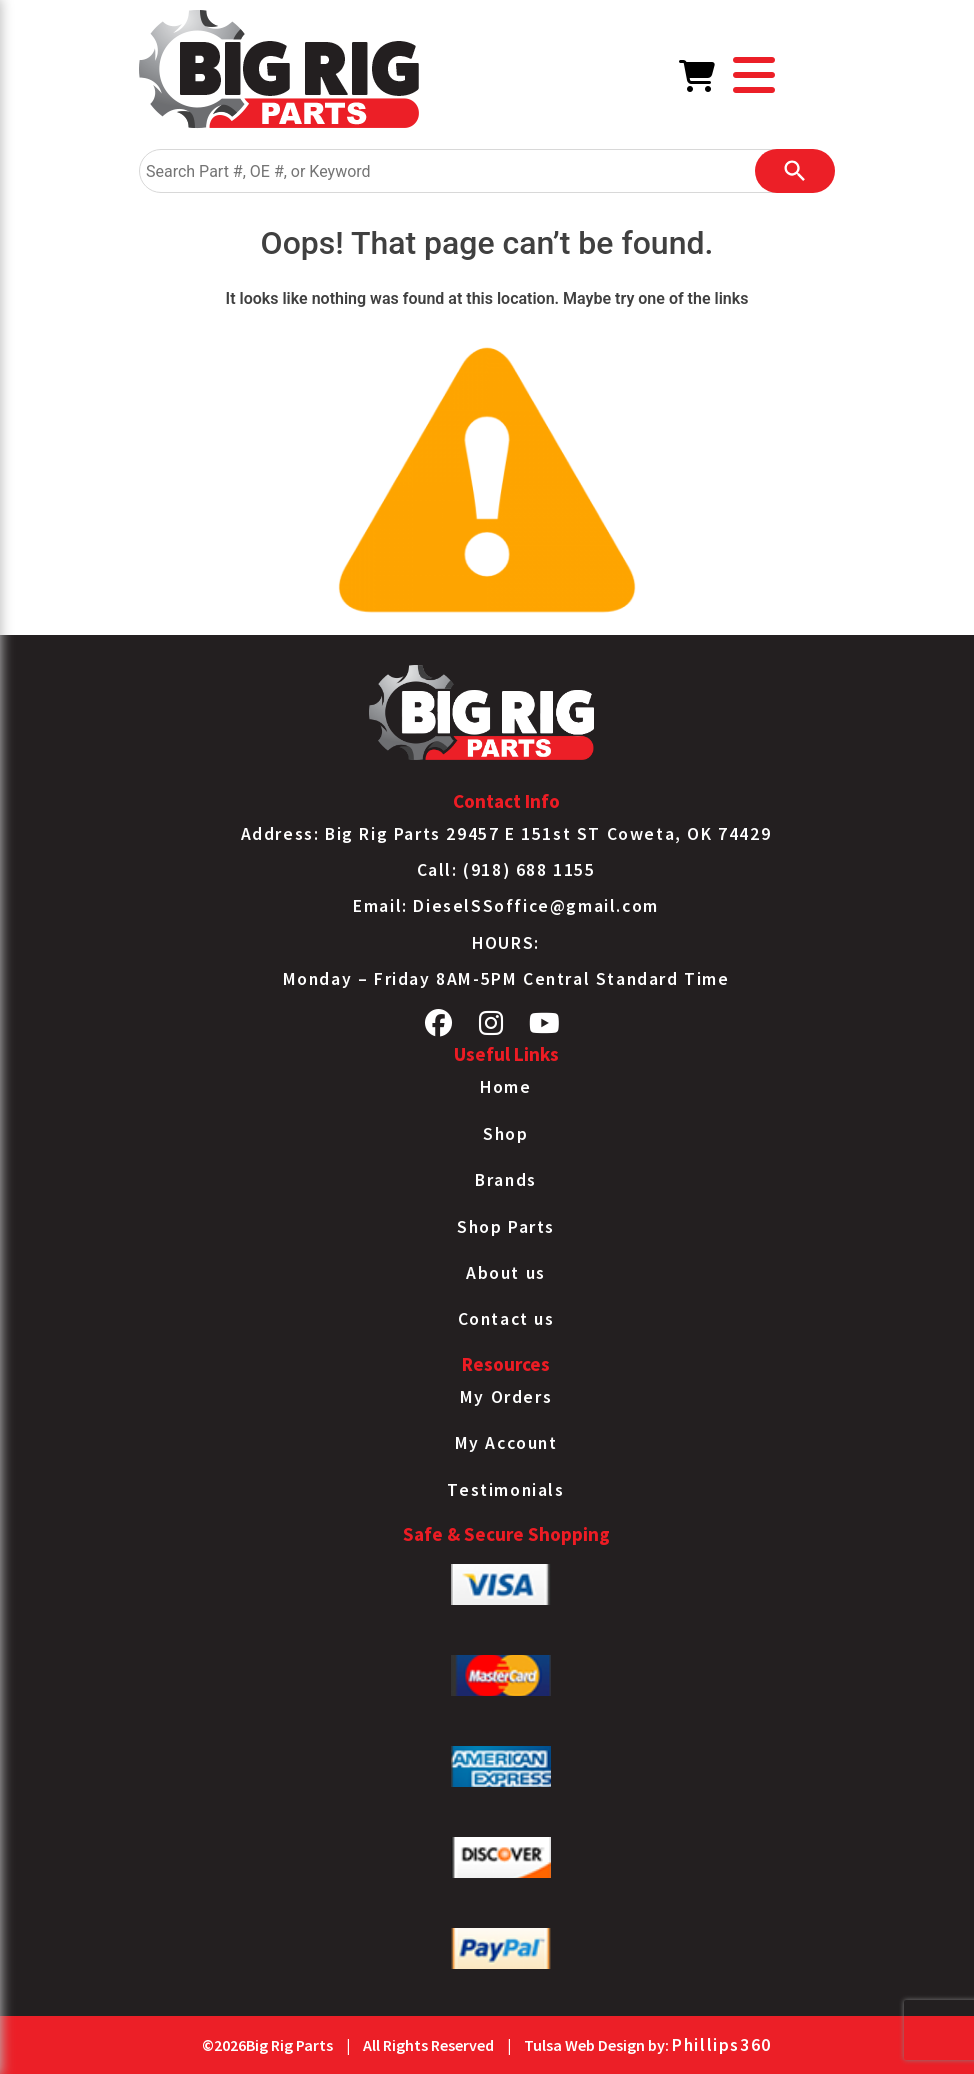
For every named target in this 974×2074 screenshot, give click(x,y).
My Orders (506, 1397)
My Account (506, 1443)
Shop (505, 1134)
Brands (506, 1180)
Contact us (506, 1319)
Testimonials (505, 1490)
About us (506, 1273)
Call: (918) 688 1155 (506, 870)
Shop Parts (506, 1227)
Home (505, 1087)
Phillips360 (722, 2045)
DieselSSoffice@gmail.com (535, 906)
